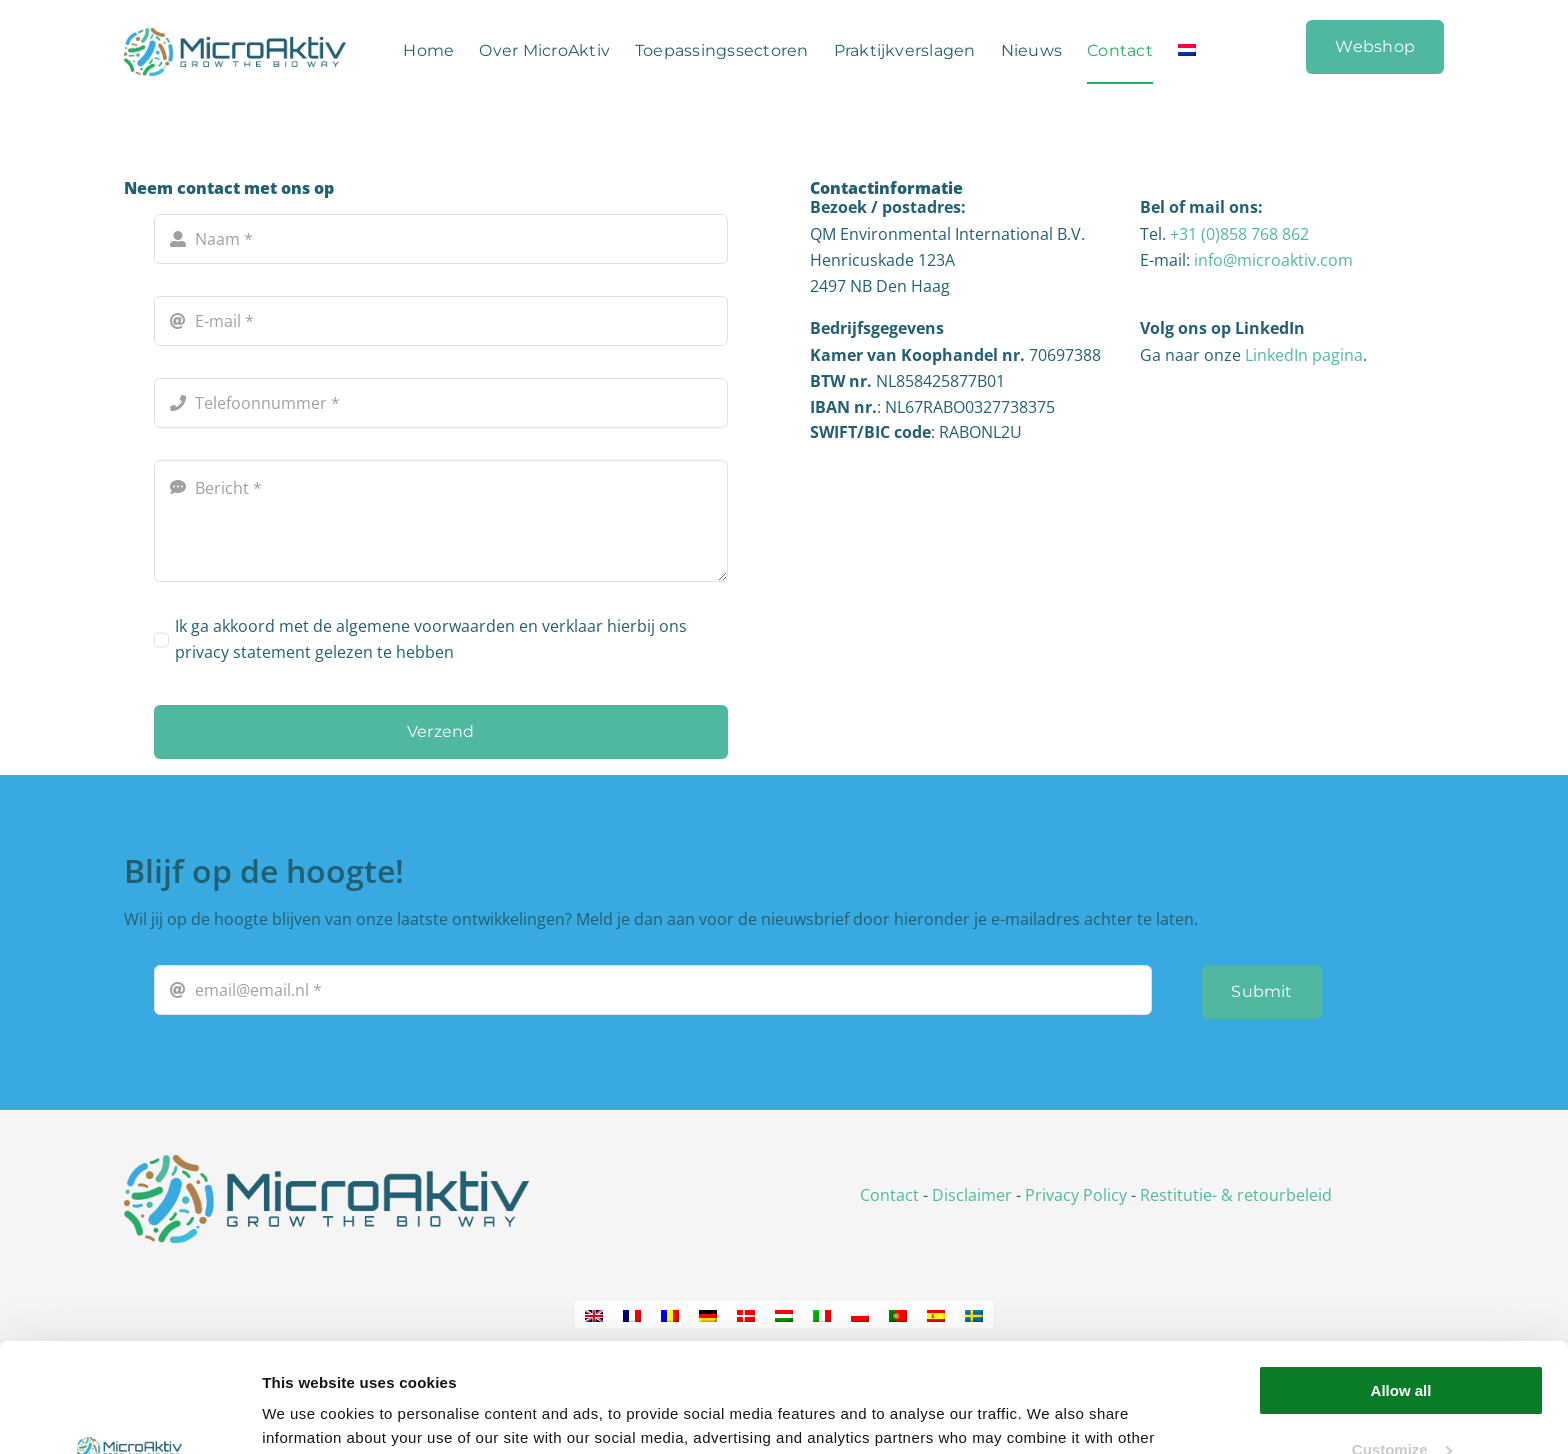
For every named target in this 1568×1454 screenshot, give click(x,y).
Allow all (1401, 1288)
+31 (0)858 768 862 (1239, 234)
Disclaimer (972, 1195)
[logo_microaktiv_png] (326, 1163)
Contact (889, 1195)
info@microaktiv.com (1273, 260)
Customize (1402, 1346)
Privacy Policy (1076, 1195)
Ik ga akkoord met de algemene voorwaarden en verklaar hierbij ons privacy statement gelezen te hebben (431, 639)
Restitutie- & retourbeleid (1236, 1195)
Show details (308, 1414)
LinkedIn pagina (1304, 355)
